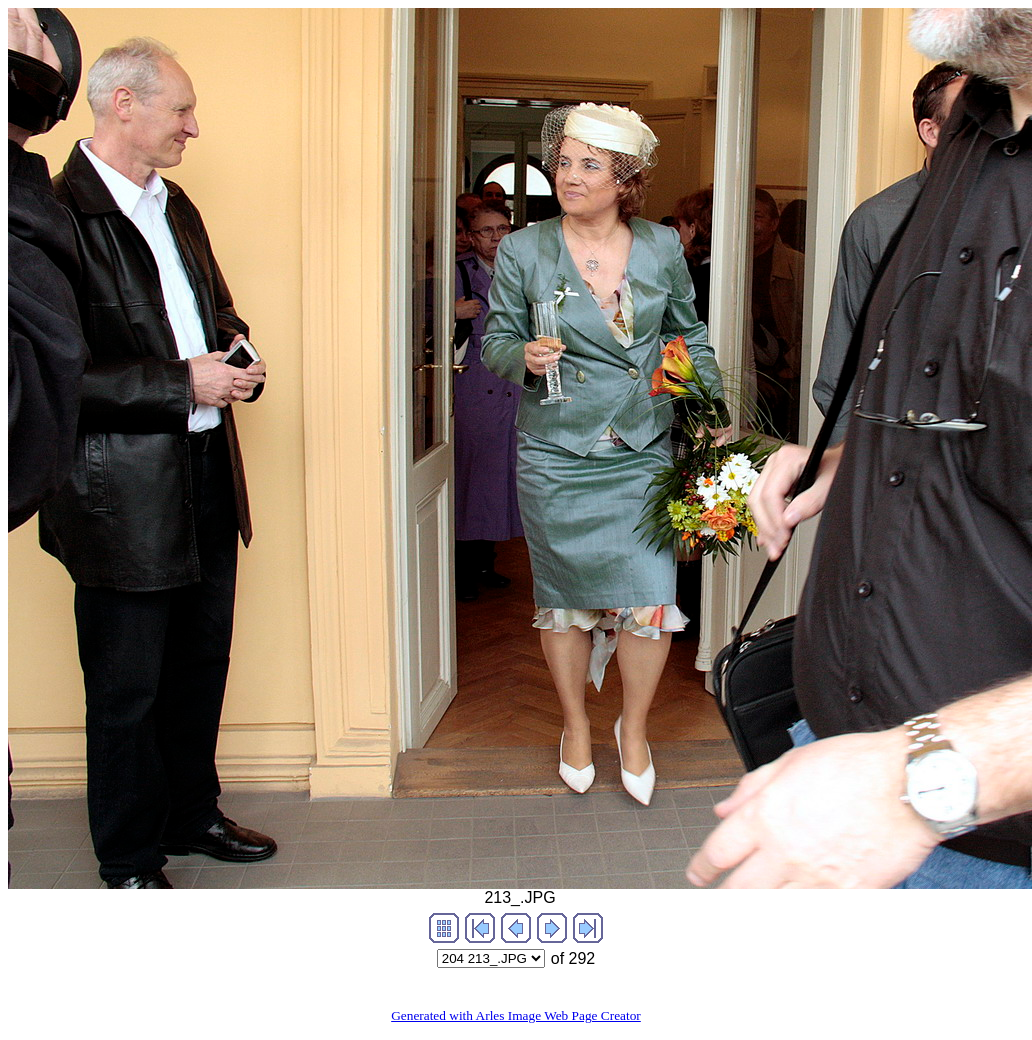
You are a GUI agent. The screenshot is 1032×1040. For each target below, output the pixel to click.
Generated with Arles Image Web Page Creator (516, 1015)
